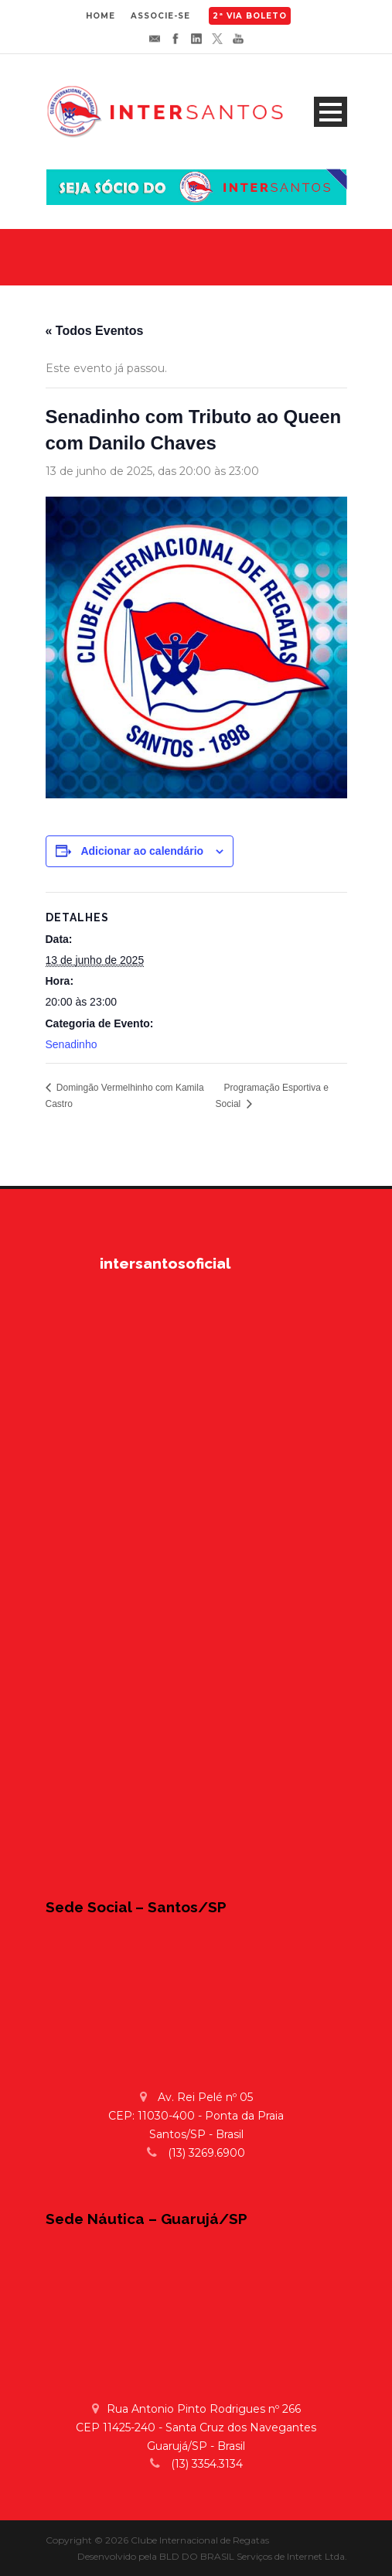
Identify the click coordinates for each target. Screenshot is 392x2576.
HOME (100, 16)
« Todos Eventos (95, 330)
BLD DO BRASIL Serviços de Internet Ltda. (253, 2556)
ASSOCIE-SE (160, 16)
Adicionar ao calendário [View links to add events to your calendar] (141, 851)
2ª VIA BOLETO (250, 16)
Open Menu (330, 112)
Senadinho (71, 1044)
